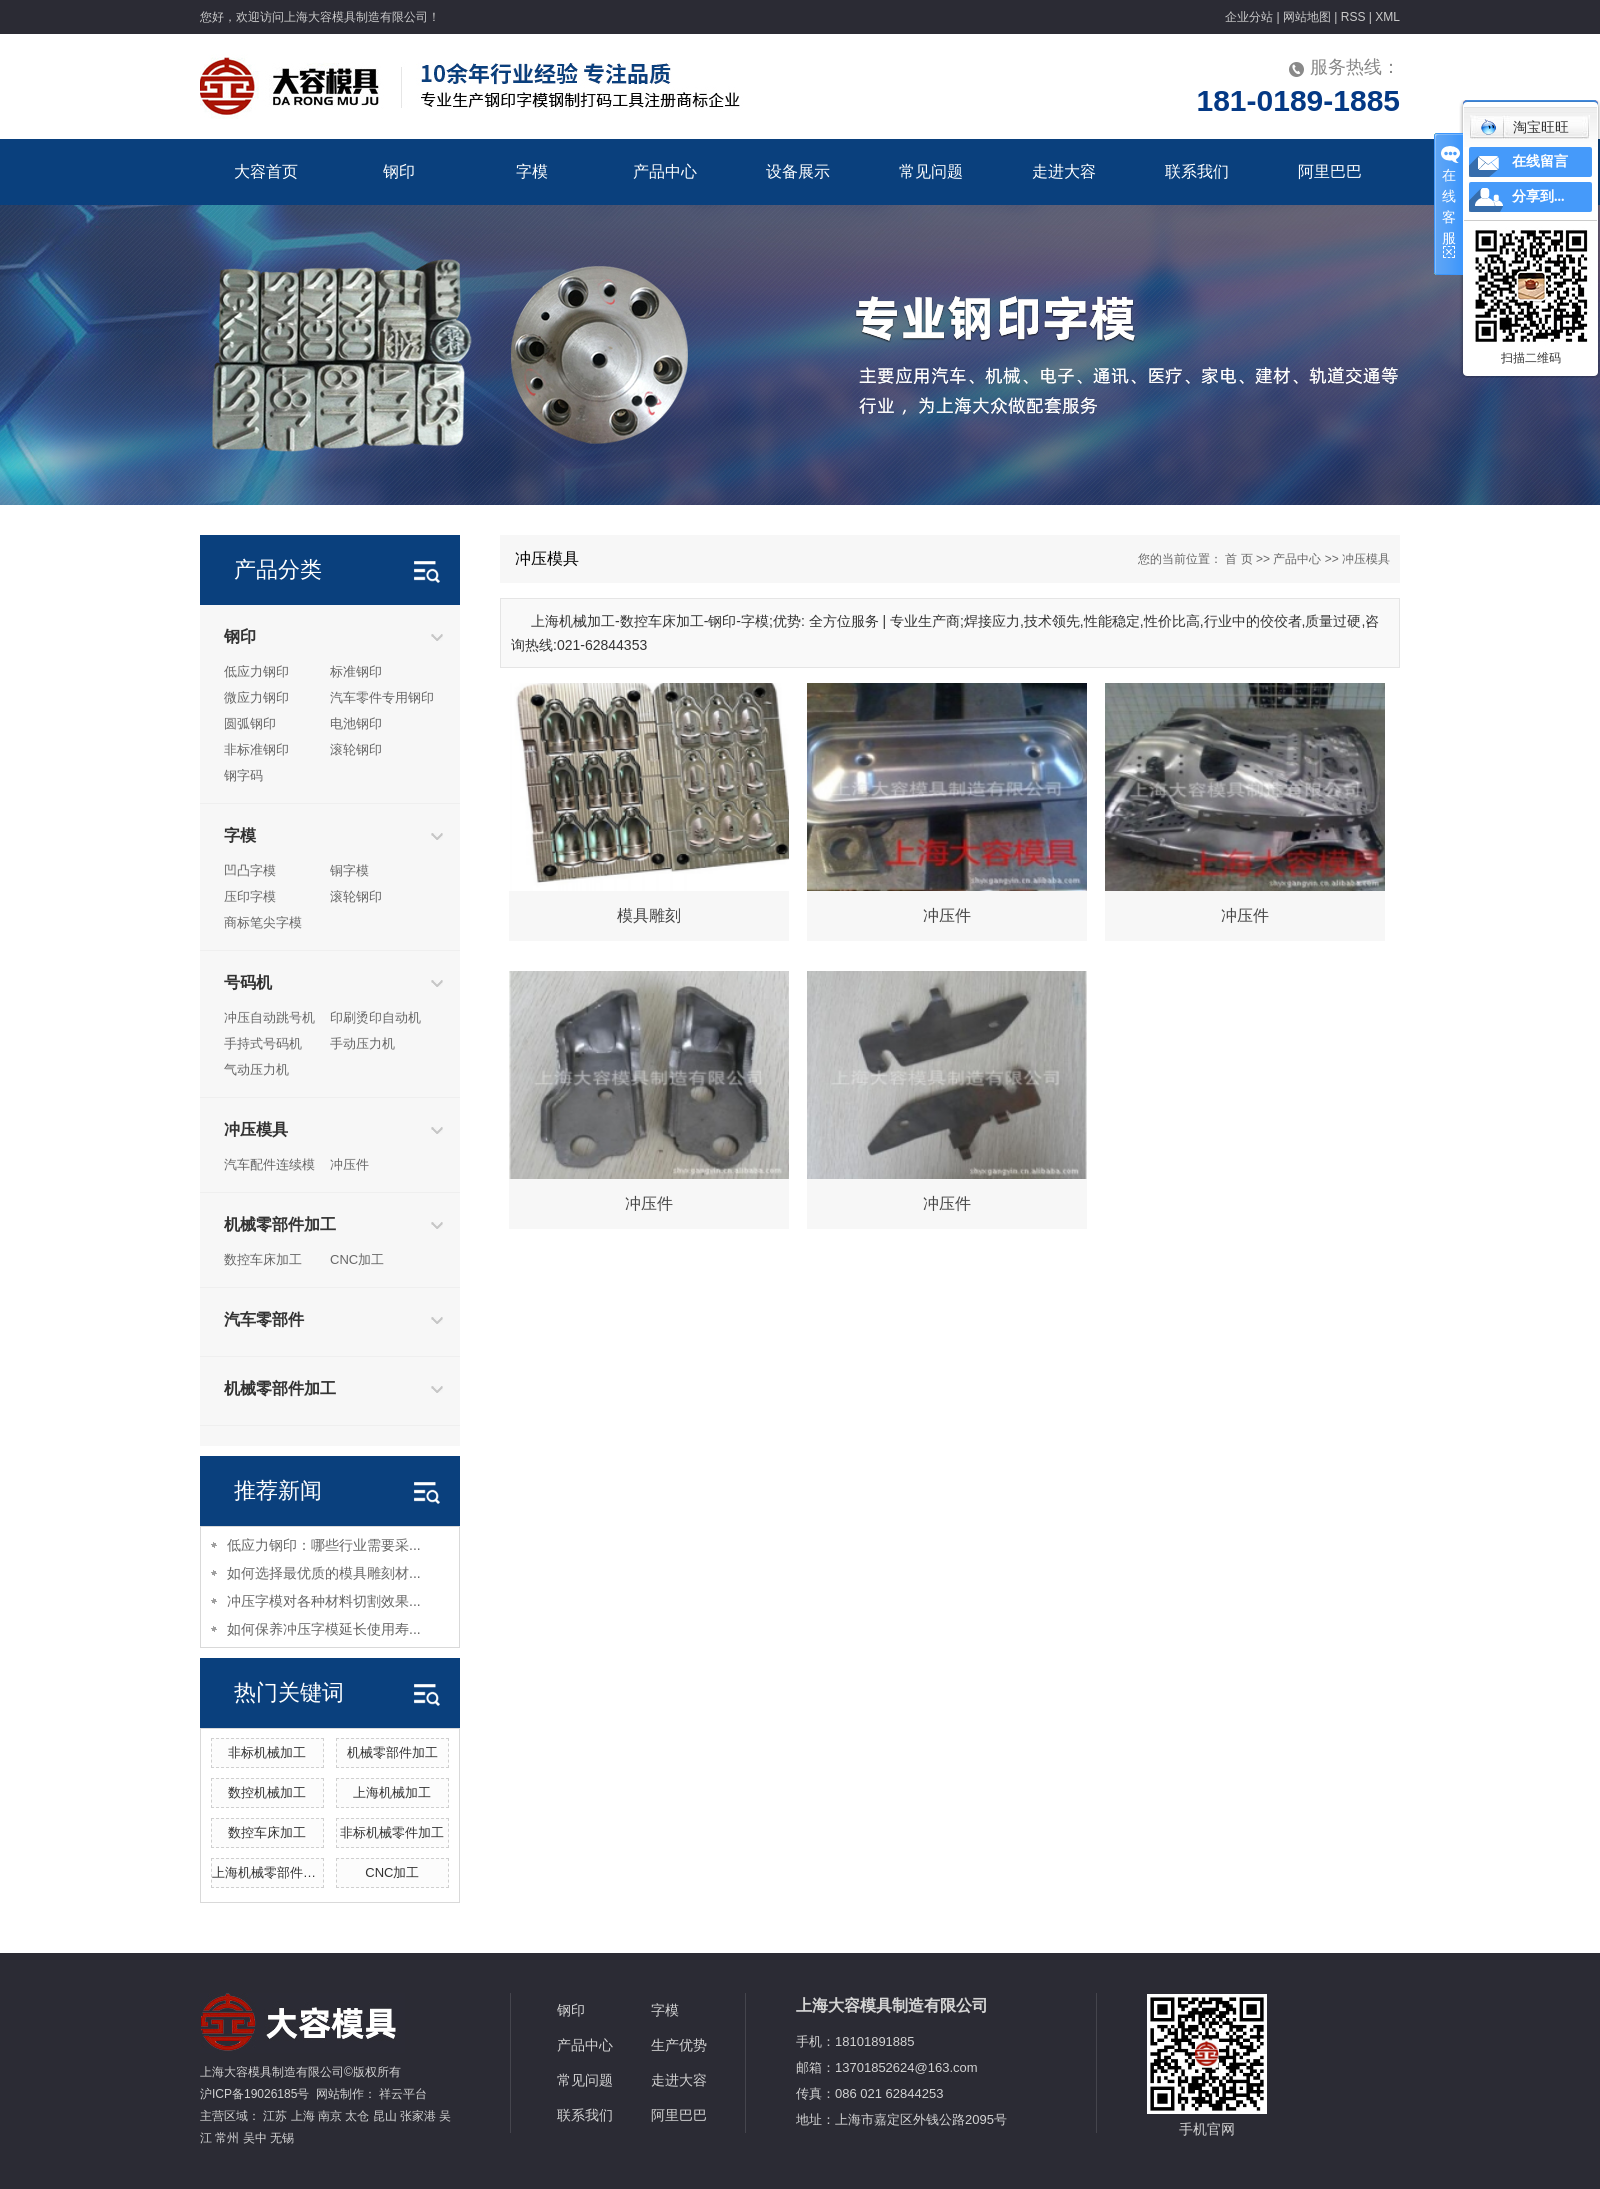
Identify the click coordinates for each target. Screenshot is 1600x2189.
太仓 (357, 2116)
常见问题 (931, 171)
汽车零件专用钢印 (382, 697)
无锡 (282, 2138)
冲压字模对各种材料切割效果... (324, 1601)
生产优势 (679, 2045)
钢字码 (243, 775)
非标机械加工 (267, 1752)
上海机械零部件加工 (270, 1872)
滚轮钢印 (356, 749)
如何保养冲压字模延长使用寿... (324, 1629)
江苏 (275, 2116)
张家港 (418, 2116)
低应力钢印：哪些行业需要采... (324, 1545)
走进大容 (1064, 171)
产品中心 (665, 171)
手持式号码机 (263, 1043)
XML (1387, 17)
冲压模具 (256, 1129)
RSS (1353, 17)
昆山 (385, 2116)
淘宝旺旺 (1524, 127)
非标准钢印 (256, 749)
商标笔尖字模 (263, 922)
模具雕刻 (649, 915)
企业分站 (1249, 17)
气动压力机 (256, 1069)
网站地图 (1307, 17)
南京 (330, 2116)
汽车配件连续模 (269, 1164)
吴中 (255, 2138)
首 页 (1238, 559)
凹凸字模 (250, 870)
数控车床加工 (263, 1259)
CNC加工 (357, 1259)
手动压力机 (362, 1043)
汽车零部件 (264, 1319)
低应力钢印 (256, 671)
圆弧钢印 (250, 723)
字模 (532, 171)
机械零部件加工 (280, 1224)
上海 (303, 2116)
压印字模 (250, 896)
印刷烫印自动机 (375, 1017)
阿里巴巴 (1330, 171)
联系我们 (1197, 171)
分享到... (1538, 196)
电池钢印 (356, 723)
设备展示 (798, 171)
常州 (227, 2138)
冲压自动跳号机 (269, 1017)
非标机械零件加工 (392, 1832)
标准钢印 (356, 671)
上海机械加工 (392, 1792)
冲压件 (349, 1164)
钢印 (399, 171)
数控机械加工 (267, 1792)
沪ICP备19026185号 (254, 2094)
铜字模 (349, 870)
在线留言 (1540, 161)
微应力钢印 (256, 697)
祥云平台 (403, 2094)
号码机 (248, 982)
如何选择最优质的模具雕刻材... (324, 1573)
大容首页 (266, 171)
